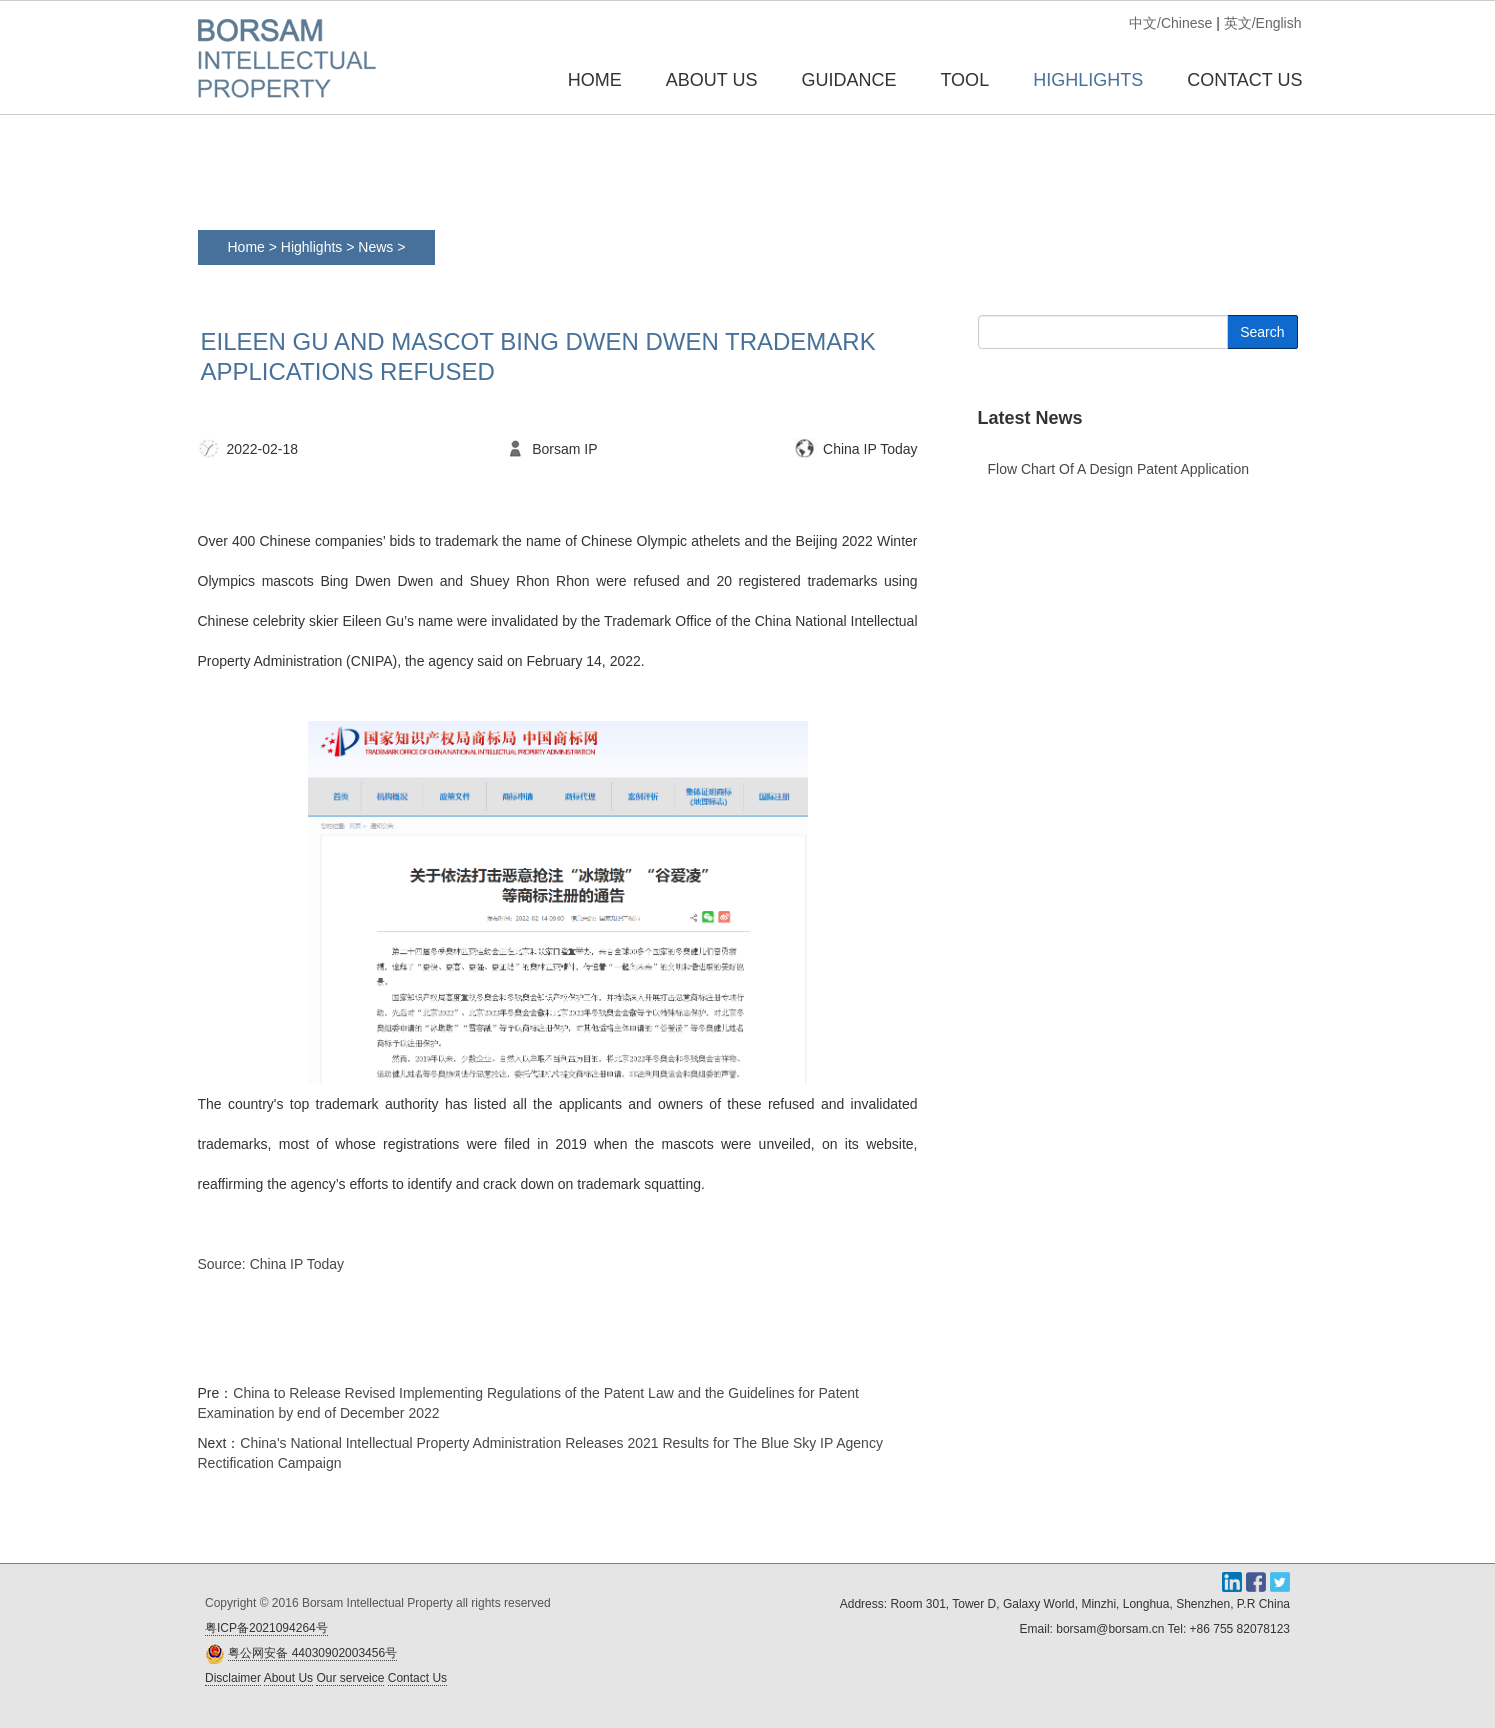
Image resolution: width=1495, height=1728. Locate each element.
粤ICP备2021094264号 (266, 1628)
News (377, 247)
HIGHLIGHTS (1088, 80)
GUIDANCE (848, 80)
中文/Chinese (1170, 23)
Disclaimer (233, 1678)
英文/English (1263, 23)
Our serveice (350, 1678)
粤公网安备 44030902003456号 (312, 1653)
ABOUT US (712, 80)
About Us (288, 1678)
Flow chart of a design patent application (1118, 469)
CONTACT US (1244, 80)
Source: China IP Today (271, 1264)
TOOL (964, 80)
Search (1262, 332)
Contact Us (417, 1678)
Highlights (311, 247)
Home (595, 80)
